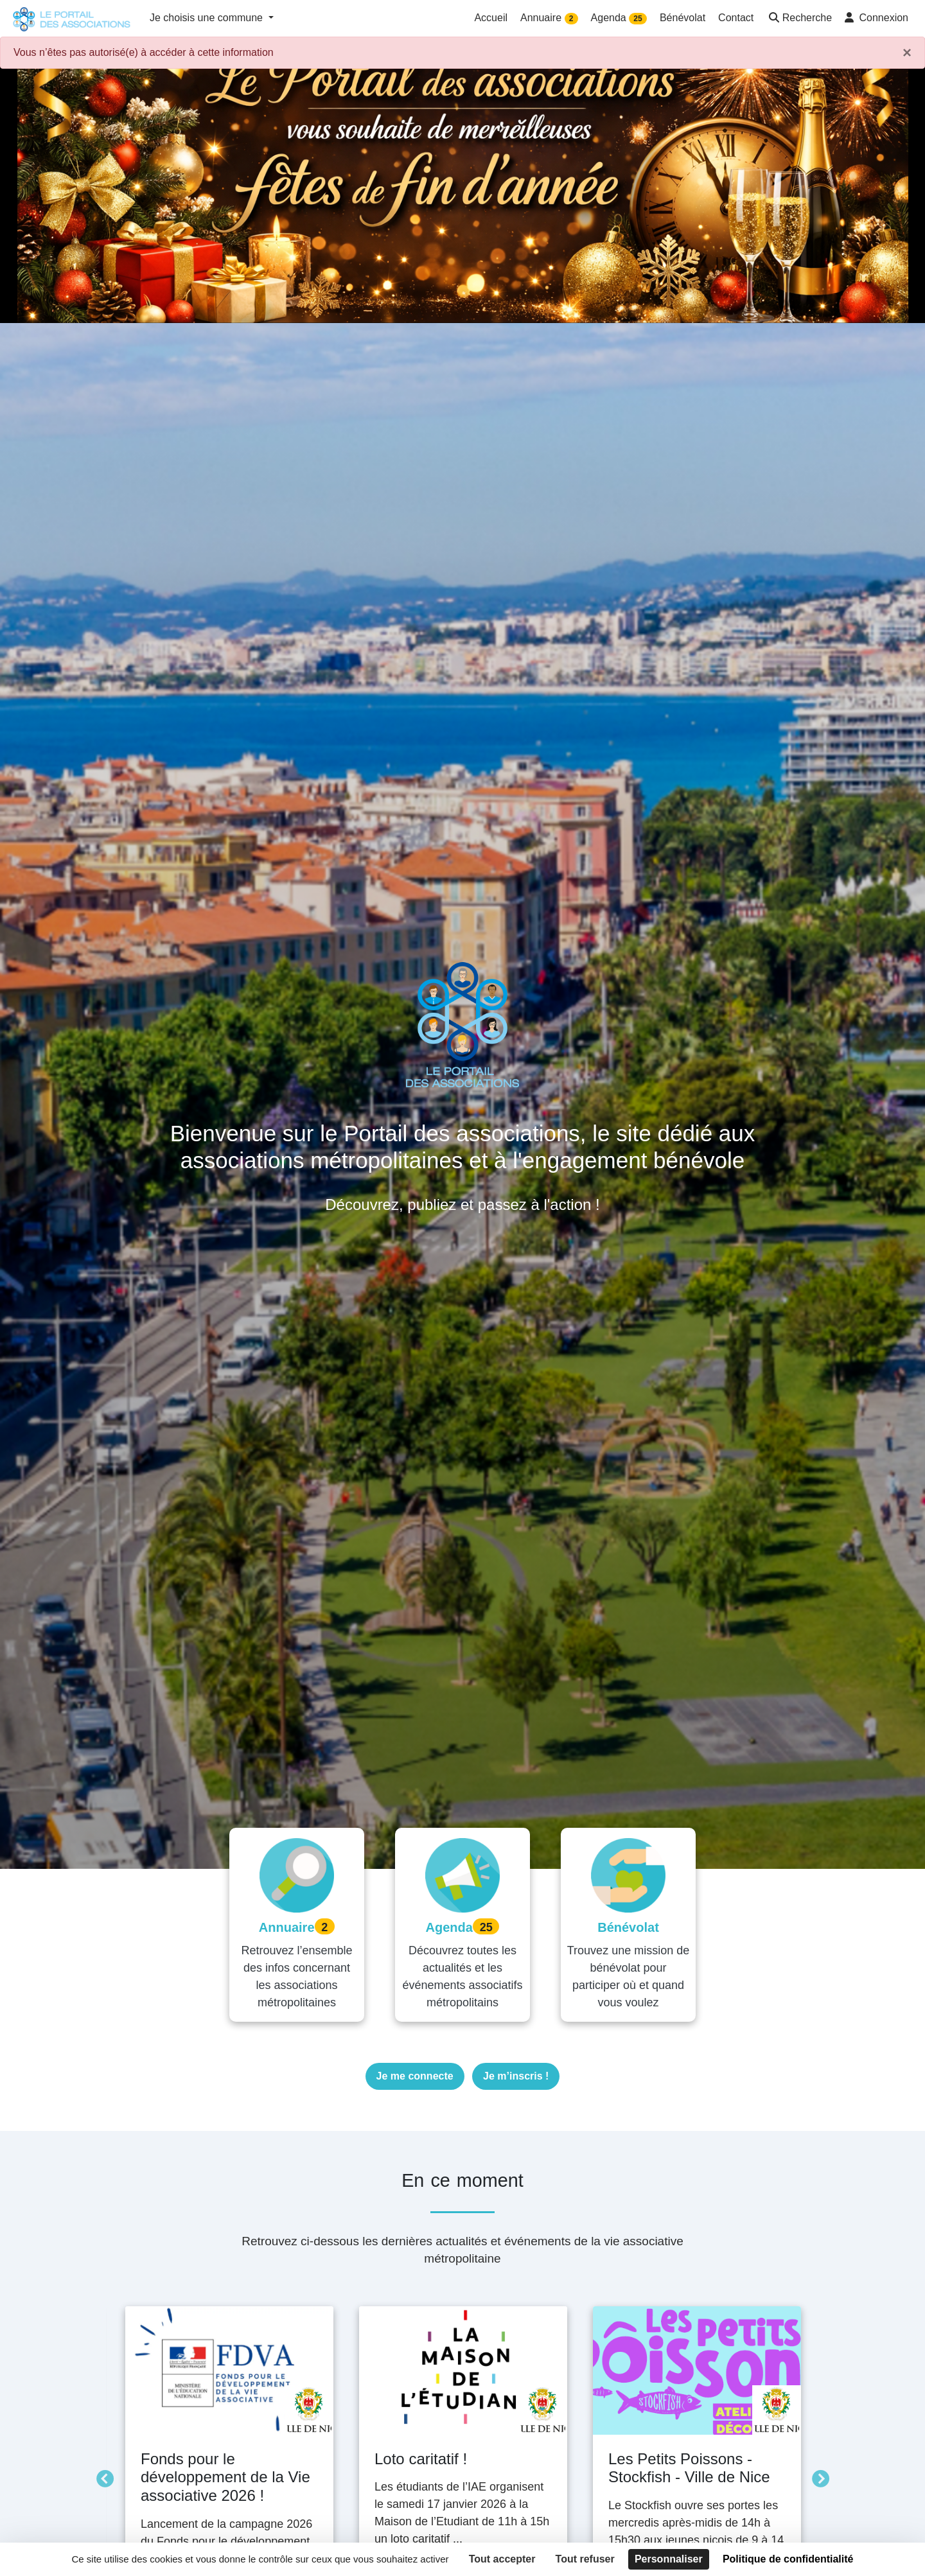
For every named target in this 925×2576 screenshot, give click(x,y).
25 (637, 18)
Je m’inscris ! (516, 2076)
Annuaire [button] (549, 18)
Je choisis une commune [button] (208, 17)
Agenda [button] (619, 18)
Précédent (101, 2476)
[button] (799, 19)
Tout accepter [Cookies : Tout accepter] (502, 2559)
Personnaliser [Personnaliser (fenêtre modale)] (669, 2559)
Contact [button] (735, 17)
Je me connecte (415, 2076)
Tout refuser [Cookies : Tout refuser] (585, 2559)
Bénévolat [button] (682, 17)
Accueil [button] (490, 17)
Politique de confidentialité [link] (788, 2559)
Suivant (817, 2476)
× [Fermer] (907, 52)
